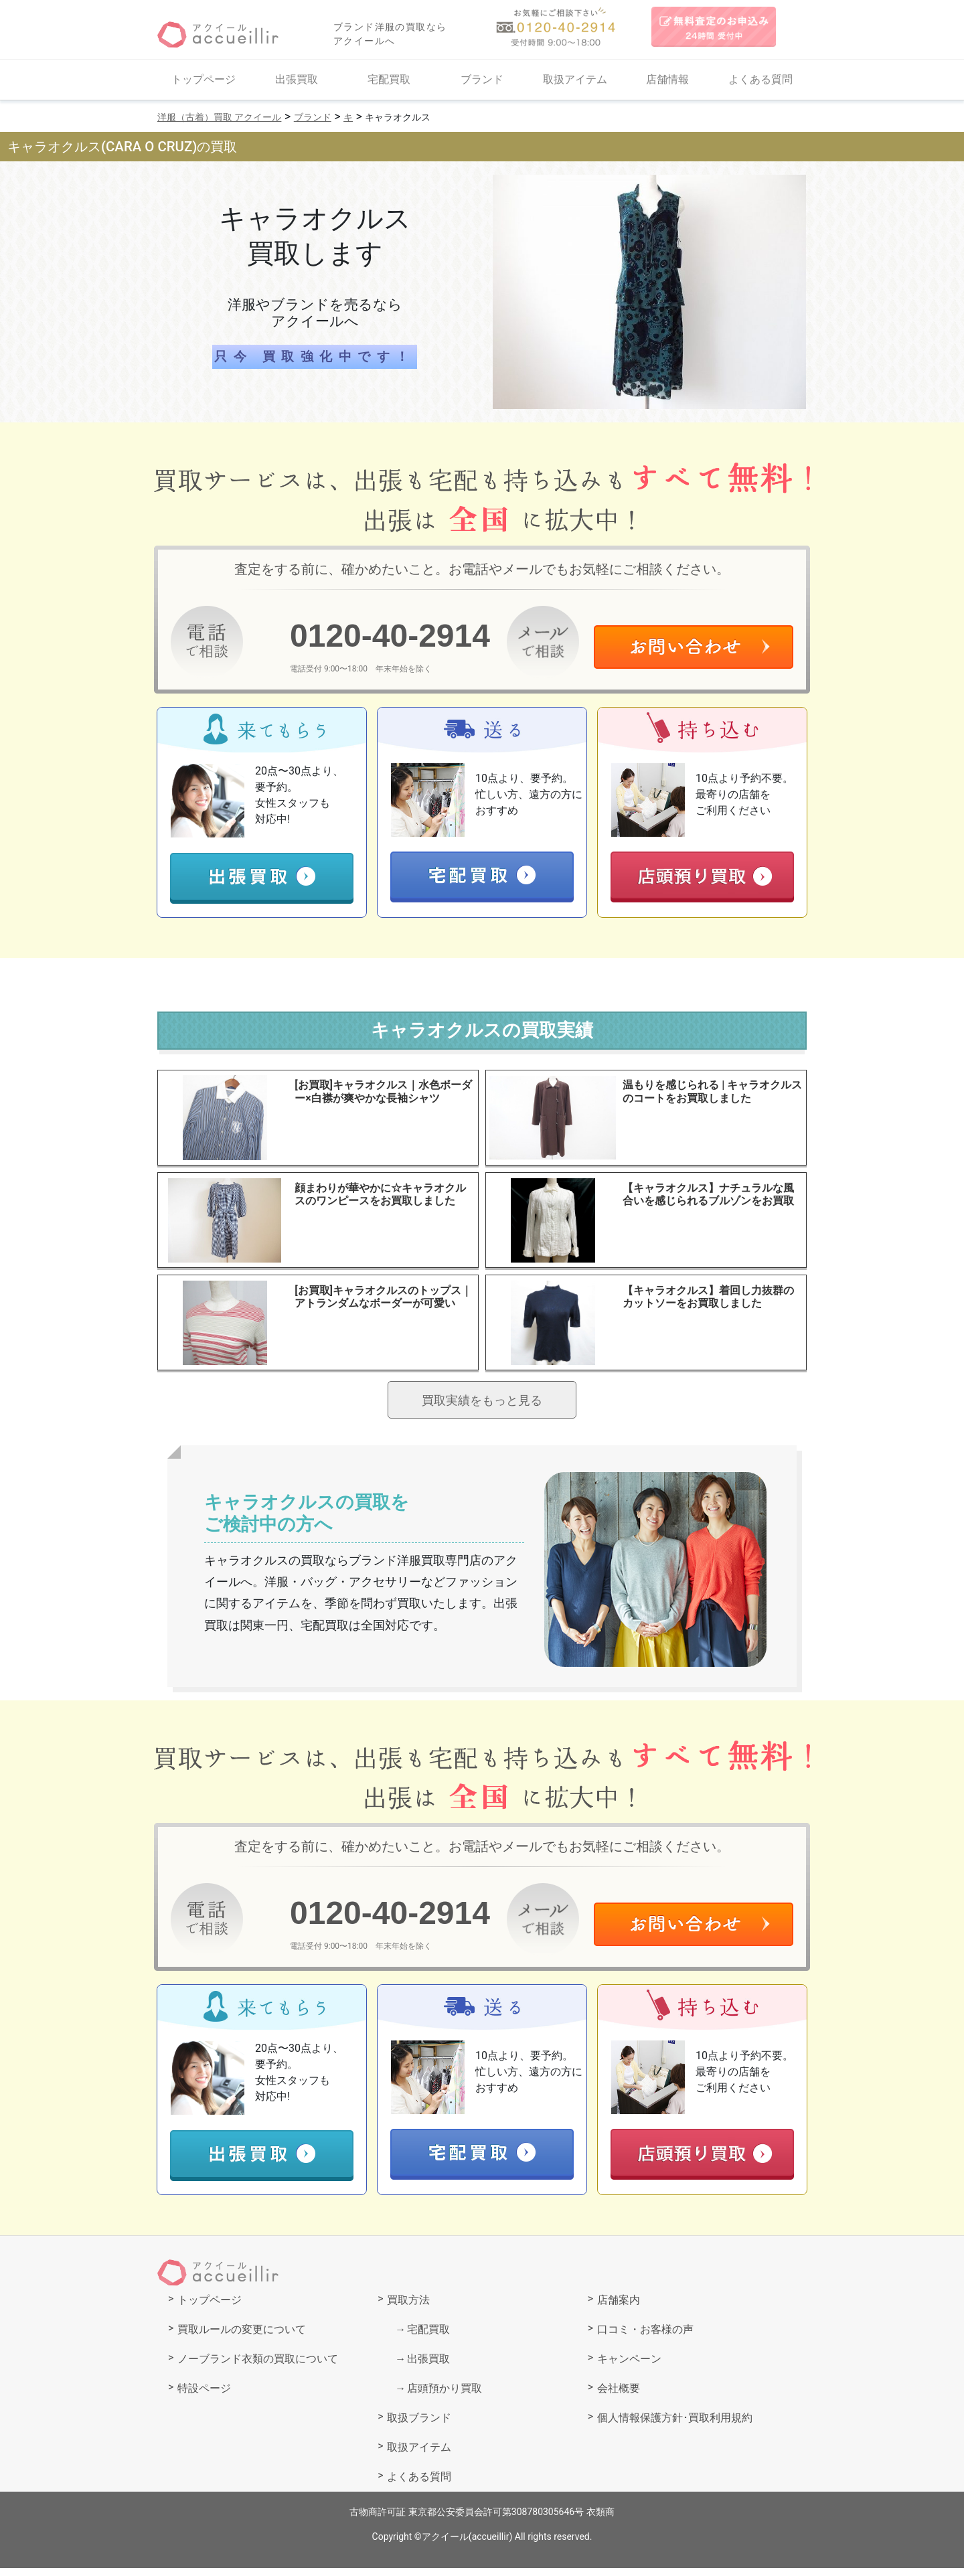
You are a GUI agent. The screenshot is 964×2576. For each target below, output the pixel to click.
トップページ (203, 79)
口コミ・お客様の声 (645, 2337)
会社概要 (618, 2396)
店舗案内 (618, 2308)
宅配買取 (389, 79)
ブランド (482, 79)
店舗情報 (667, 79)
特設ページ (204, 2396)
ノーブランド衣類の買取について (257, 2366)
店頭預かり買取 (444, 2396)
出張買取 (296, 79)
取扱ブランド (419, 2425)
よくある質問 (760, 79)
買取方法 (408, 2308)
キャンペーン (629, 2366)
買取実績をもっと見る (482, 1405)
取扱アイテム (575, 79)
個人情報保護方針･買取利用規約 (674, 2425)
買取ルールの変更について (241, 2337)
